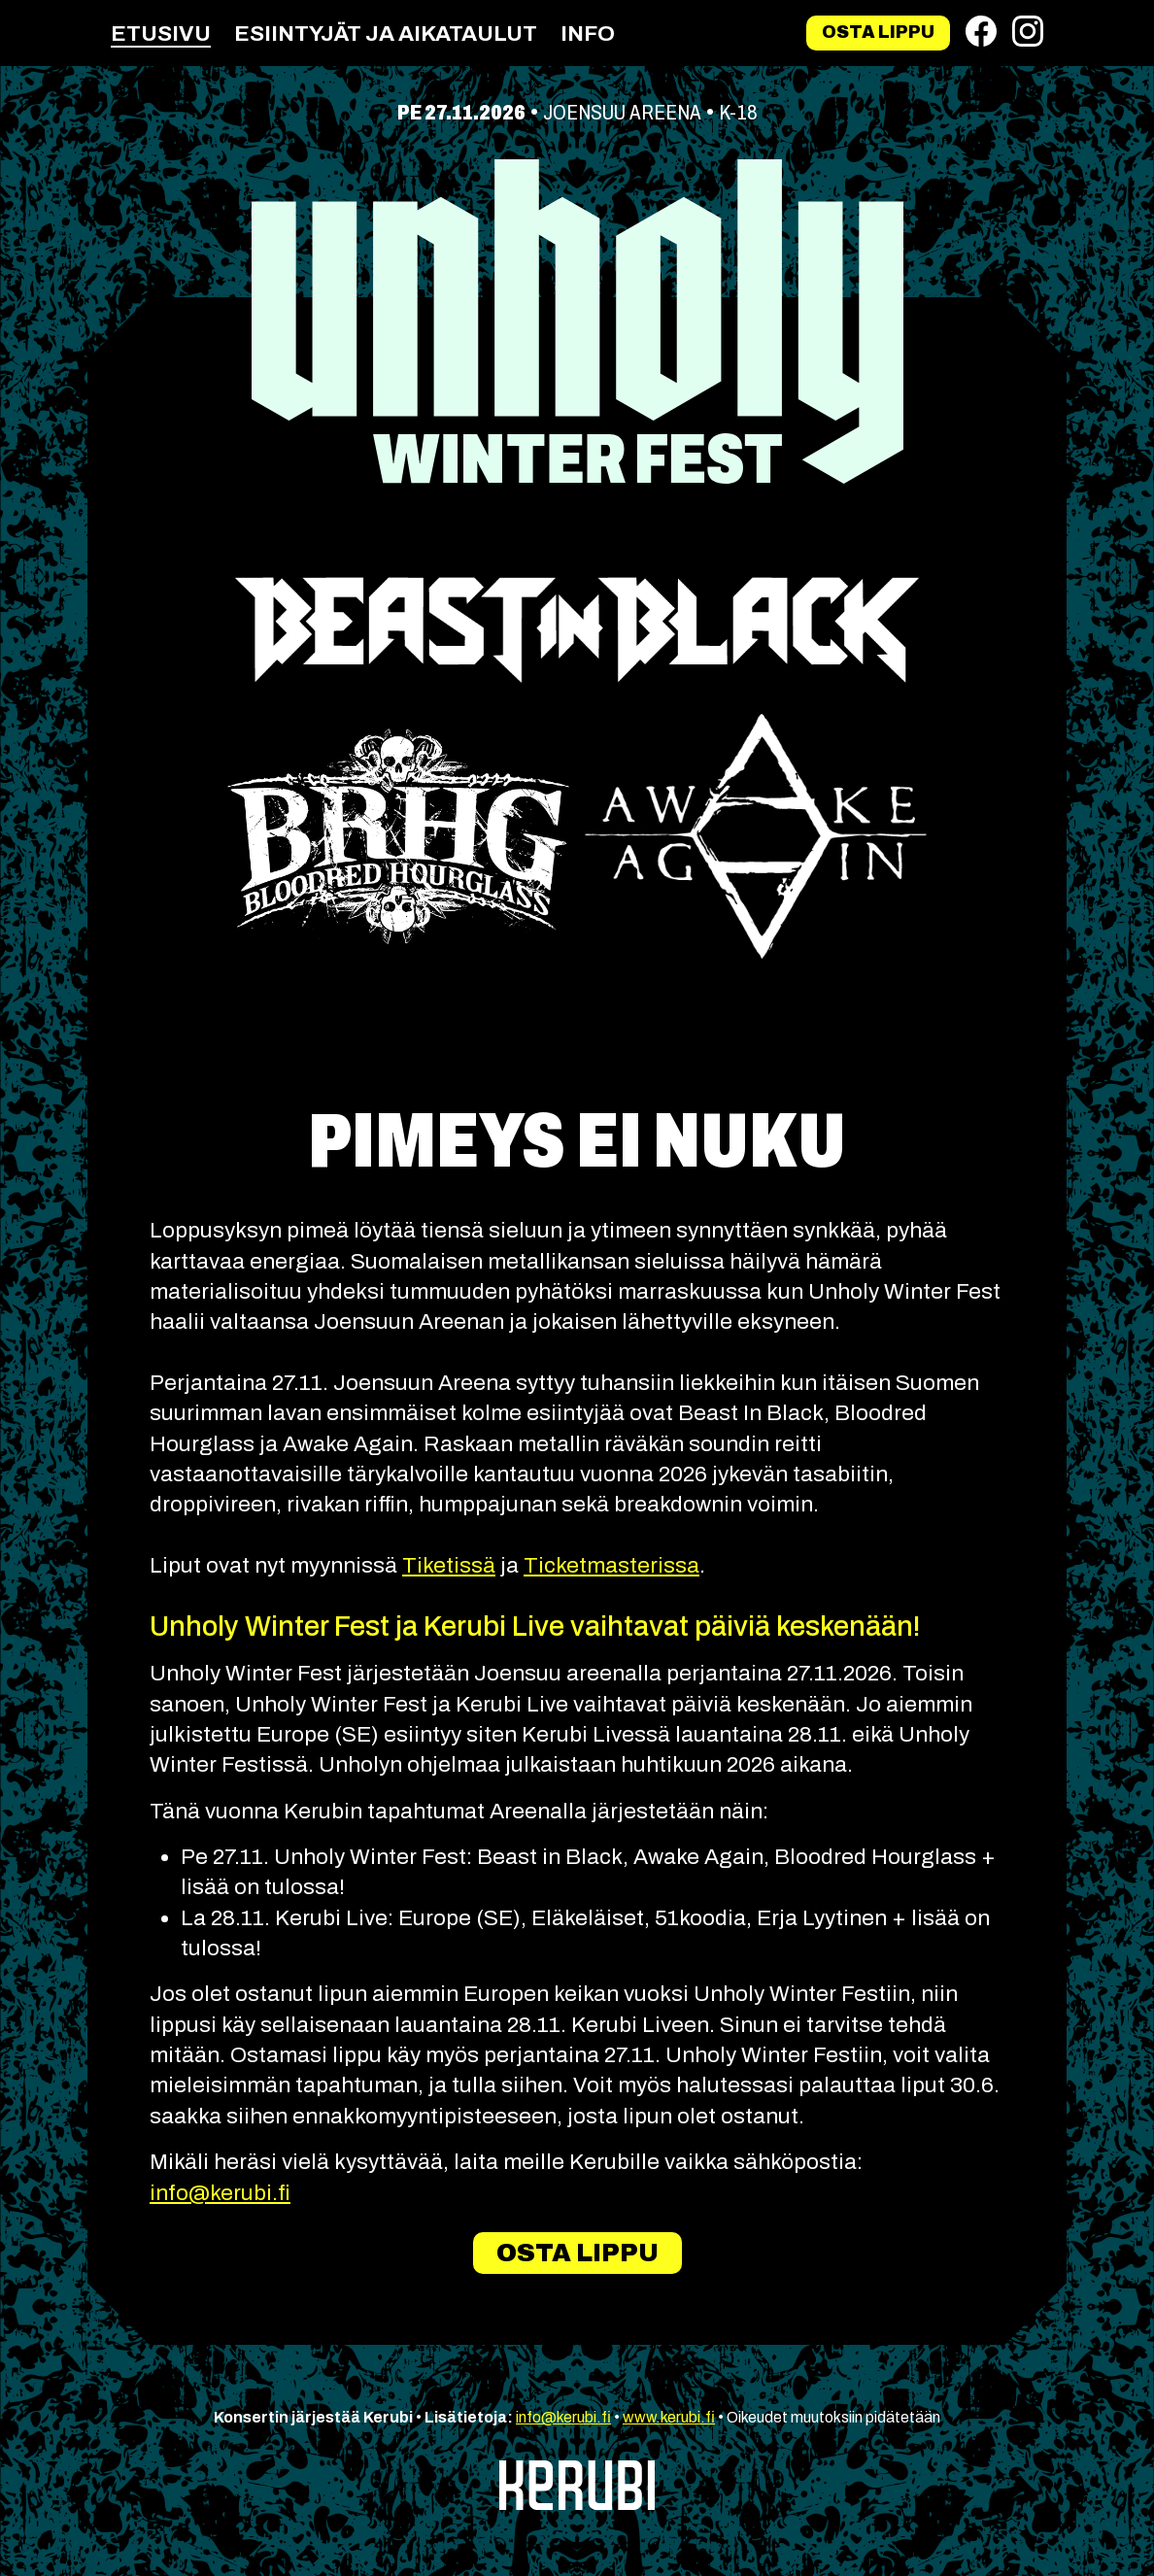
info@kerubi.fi (220, 2193)
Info (587, 33)
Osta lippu (878, 32)
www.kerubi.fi (669, 2417)
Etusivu (161, 33)
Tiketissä (448, 1565)
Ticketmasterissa (611, 1565)
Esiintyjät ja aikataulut (385, 33)
